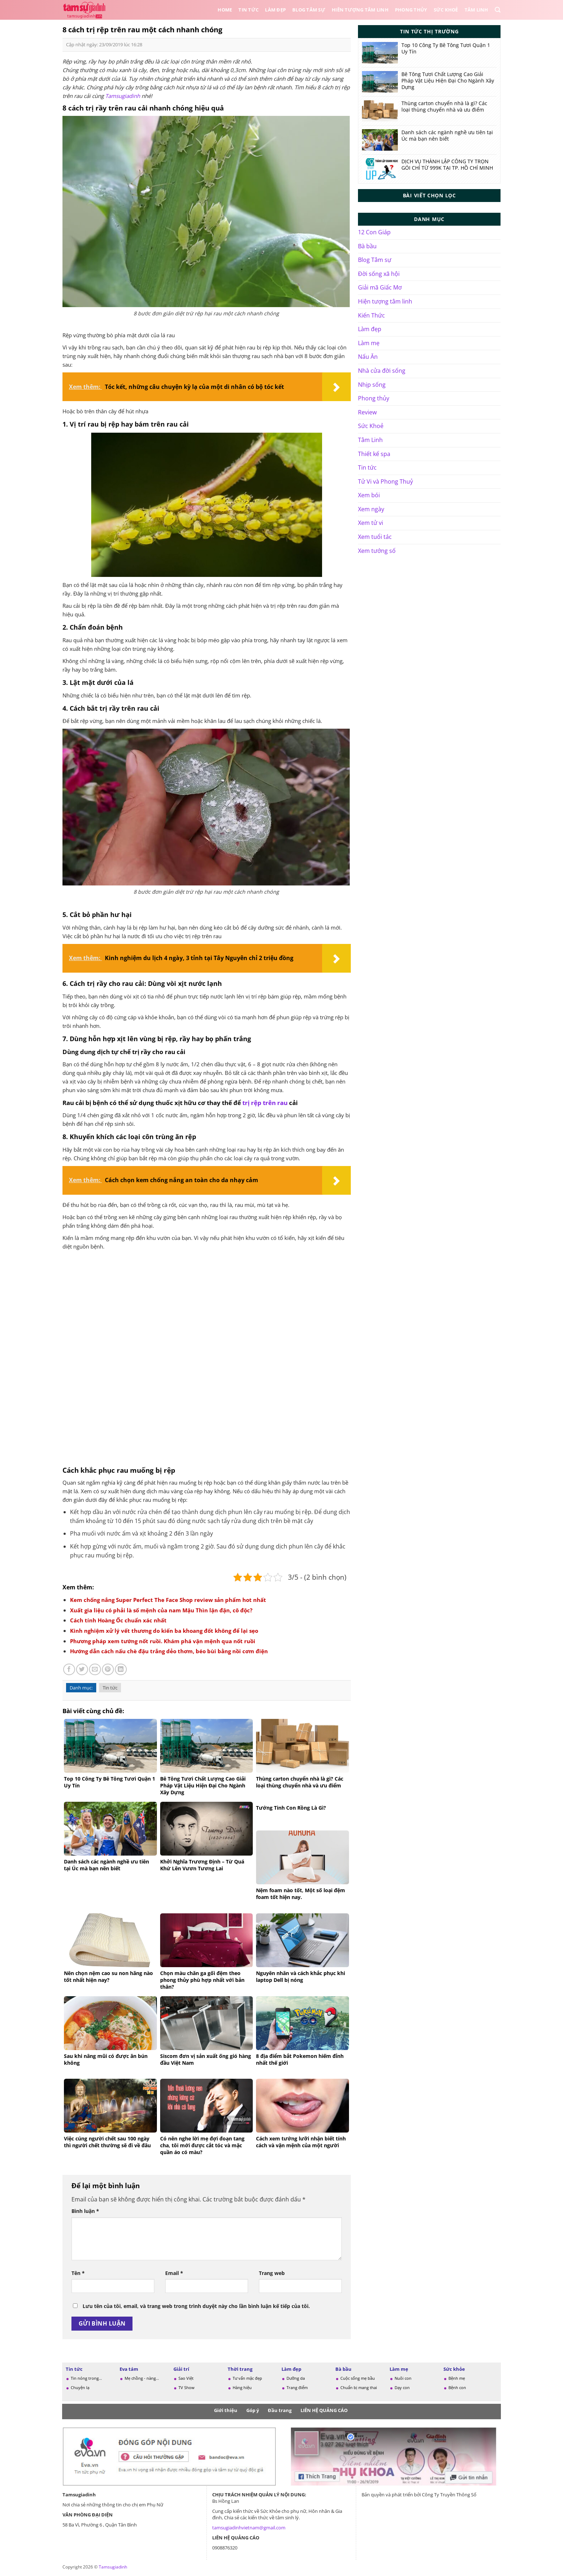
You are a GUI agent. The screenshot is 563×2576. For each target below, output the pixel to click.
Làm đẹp (275, 9)
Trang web (272, 2273)
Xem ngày (371, 509)
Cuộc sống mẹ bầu (357, 2378)
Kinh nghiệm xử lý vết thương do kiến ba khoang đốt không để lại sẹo (164, 1630)
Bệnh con (457, 2387)
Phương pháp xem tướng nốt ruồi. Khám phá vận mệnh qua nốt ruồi (162, 1641)
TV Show (186, 2387)
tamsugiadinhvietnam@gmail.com (248, 2527)
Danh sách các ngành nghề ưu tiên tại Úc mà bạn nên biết (447, 135)
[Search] (498, 10)
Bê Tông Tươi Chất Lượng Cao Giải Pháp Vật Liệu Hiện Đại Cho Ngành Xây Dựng (447, 80)
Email (174, 2273)
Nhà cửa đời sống (381, 371)
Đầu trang (280, 2410)
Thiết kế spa (374, 454)
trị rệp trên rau (265, 1103)
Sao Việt (186, 2378)
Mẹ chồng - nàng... (142, 2378)
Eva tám (129, 2369)
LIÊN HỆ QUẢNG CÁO (324, 2410)
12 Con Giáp (374, 232)
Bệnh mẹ (456, 2378)
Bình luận (85, 2211)
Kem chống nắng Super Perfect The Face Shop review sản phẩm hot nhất (168, 1599)
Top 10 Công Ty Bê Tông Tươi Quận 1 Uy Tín (445, 48)
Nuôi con (403, 2378)
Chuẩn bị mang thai (358, 2387)
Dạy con (402, 2387)
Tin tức (248, 9)
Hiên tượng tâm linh (360, 9)
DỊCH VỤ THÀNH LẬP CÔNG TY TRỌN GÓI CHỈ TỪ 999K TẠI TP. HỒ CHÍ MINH (447, 164)
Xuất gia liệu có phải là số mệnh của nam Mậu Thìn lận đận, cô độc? (161, 1610)
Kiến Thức (371, 315)
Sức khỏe (454, 2369)
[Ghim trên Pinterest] (108, 1669)
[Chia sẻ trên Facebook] (69, 1669)
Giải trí (181, 2369)
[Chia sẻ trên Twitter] (82, 1669)
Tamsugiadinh (122, 95)
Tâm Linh (476, 9)
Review (367, 412)
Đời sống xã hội (379, 274)
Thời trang (240, 2369)
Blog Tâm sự (308, 9)
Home (225, 9)
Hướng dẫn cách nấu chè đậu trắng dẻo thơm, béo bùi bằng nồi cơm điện (169, 1651)
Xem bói (369, 495)
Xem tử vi (370, 523)
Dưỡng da (296, 2378)
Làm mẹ (369, 343)
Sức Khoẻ (446, 9)
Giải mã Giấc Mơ (380, 287)
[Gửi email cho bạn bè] (95, 1669)
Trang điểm (297, 2387)
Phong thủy (411, 9)
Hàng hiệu (242, 2387)
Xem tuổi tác (375, 537)
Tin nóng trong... (86, 2378)
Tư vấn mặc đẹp (247, 2378)
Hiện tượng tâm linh (385, 301)
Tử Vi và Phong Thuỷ (385, 481)
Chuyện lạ (80, 2387)
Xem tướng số (377, 551)
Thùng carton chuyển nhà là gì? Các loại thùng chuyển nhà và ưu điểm (444, 106)
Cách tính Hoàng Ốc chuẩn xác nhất (118, 1620)
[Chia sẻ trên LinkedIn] (121, 1669)
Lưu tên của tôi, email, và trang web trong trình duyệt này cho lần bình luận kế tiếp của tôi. (196, 2306)
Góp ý (252, 2410)
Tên (78, 2273)
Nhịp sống (372, 385)
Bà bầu (367, 246)
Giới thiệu (225, 2410)
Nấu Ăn (368, 357)
